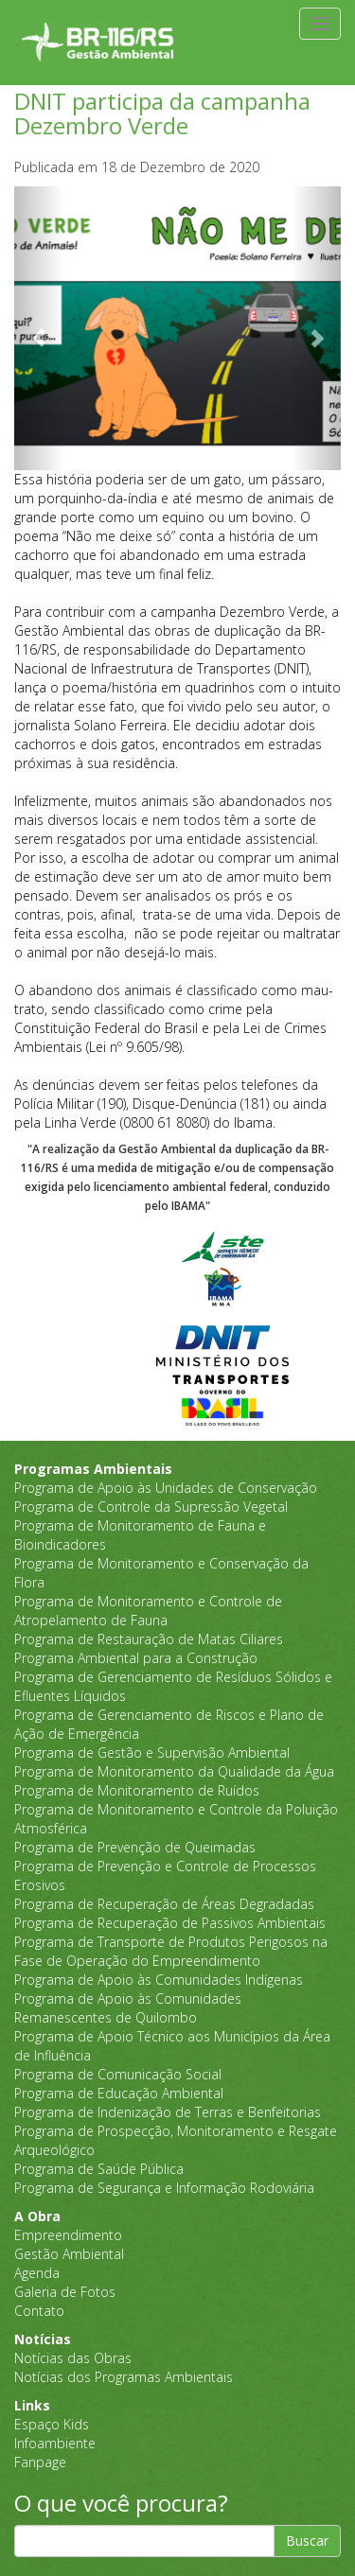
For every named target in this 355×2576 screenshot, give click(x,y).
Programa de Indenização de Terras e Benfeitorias (167, 2112)
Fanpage (40, 2462)
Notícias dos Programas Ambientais (123, 2377)
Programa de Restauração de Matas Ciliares (148, 1639)
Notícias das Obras (73, 2358)
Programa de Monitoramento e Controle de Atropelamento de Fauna (148, 1610)
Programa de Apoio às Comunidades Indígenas (158, 1980)
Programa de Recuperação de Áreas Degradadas (164, 1904)
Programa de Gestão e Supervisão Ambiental (152, 1752)
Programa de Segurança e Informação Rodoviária (164, 2188)
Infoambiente (55, 2443)
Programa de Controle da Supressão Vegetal (151, 1507)
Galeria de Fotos (64, 2292)
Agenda (37, 2273)
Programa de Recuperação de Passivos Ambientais (170, 1923)
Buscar (307, 2541)
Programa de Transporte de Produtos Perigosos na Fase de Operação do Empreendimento (171, 1951)
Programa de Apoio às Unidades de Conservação (165, 1488)
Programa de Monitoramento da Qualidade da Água (174, 1771)
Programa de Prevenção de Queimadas (135, 1847)
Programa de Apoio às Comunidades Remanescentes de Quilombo (127, 2007)
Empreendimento (68, 2235)
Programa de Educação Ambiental (118, 2093)
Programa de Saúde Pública (99, 2169)
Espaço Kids (51, 2424)
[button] (38, 328)
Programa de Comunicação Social (118, 2074)
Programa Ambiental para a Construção (135, 1658)
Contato (39, 2311)
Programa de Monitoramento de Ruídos (136, 1790)
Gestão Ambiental (69, 2254)
